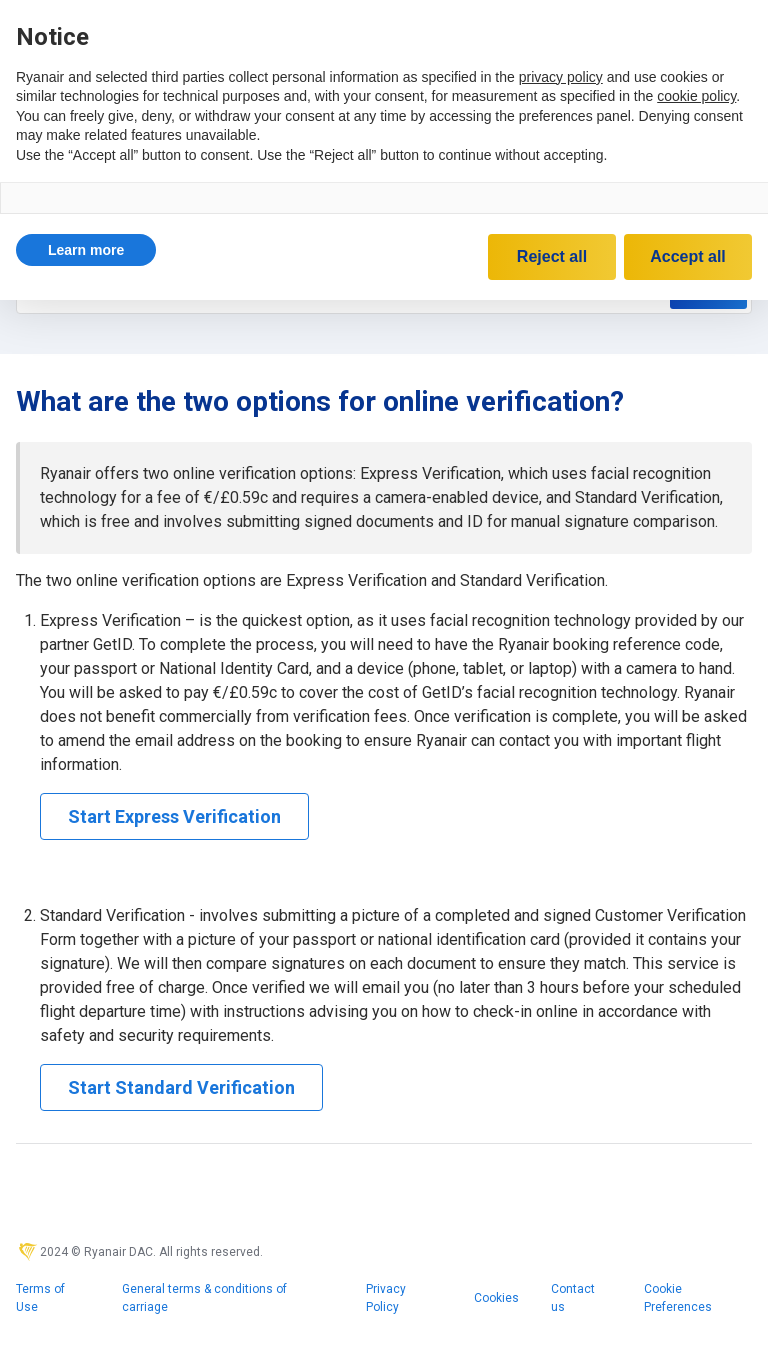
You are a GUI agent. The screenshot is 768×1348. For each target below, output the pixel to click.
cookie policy (696, 96)
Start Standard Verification (181, 1087)
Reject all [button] (552, 256)
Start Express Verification (174, 816)
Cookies (496, 1298)
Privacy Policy (386, 1298)
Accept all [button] (688, 256)
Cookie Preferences (678, 1298)
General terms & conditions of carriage (204, 1298)
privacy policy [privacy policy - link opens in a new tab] (561, 77)
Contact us (573, 1298)
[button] (86, 250)
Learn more (86, 250)
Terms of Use (40, 1298)
